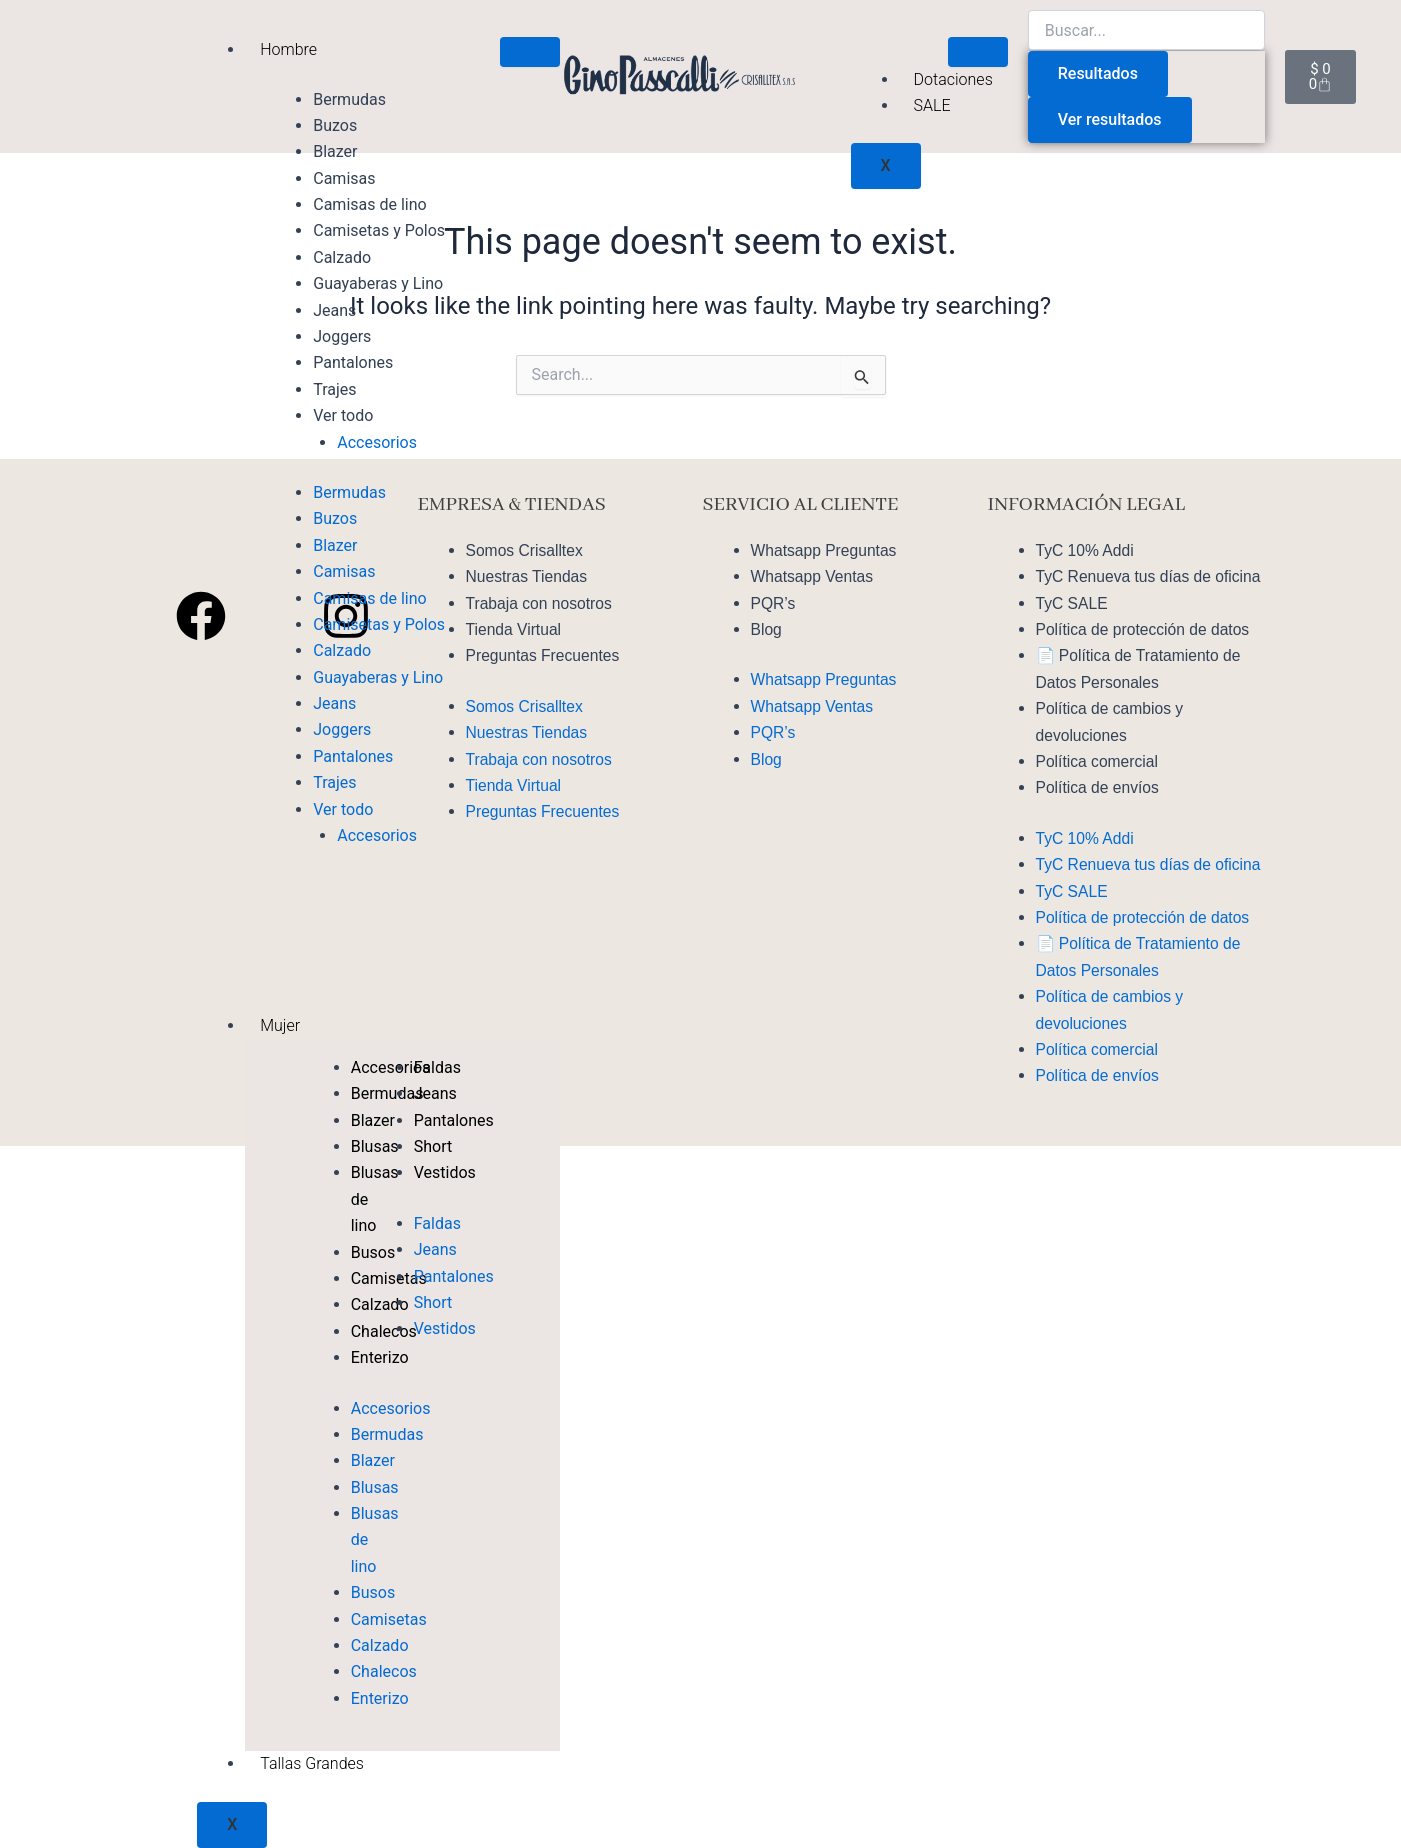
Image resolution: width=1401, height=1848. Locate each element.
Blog (767, 629)
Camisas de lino (369, 204)
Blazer (335, 151)
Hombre (288, 49)
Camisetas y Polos (379, 230)
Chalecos (384, 1671)
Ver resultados (1110, 119)
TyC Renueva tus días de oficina (1151, 576)
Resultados (1098, 73)
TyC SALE (1073, 603)
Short (433, 1146)
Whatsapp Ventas (813, 576)
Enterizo (380, 1698)
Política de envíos (1099, 787)
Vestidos (445, 1172)
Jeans (334, 310)
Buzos (335, 125)
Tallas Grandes (312, 1763)
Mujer (280, 1025)
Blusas (375, 1487)
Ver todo (343, 415)
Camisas (344, 178)
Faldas (437, 1223)
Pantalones (353, 362)
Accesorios (377, 442)
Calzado (342, 257)
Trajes (334, 389)
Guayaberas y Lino (378, 283)
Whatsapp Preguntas (825, 550)
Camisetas (389, 1619)
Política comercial (1098, 761)
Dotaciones (953, 79)
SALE (932, 105)
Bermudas (349, 99)
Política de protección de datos (1145, 629)
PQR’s (774, 603)
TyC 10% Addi (1086, 550)
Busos (373, 1592)
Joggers (342, 336)
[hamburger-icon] (530, 52)
